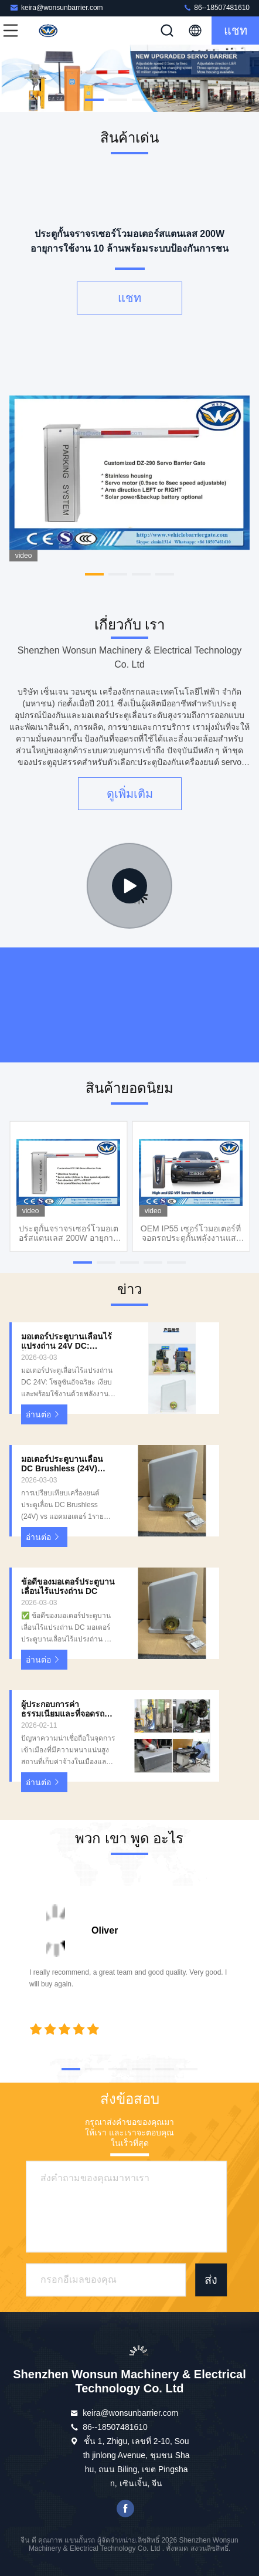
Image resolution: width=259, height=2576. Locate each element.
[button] (94, 100)
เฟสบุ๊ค (125, 2508)
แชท (235, 30)
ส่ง (211, 2279)
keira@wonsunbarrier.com (56, 7)
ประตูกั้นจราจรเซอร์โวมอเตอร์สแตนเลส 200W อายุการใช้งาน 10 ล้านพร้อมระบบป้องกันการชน (68, 1233)
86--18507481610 (216, 7)
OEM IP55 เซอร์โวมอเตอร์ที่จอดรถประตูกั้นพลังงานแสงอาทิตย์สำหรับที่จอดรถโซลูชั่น (191, 1233)
